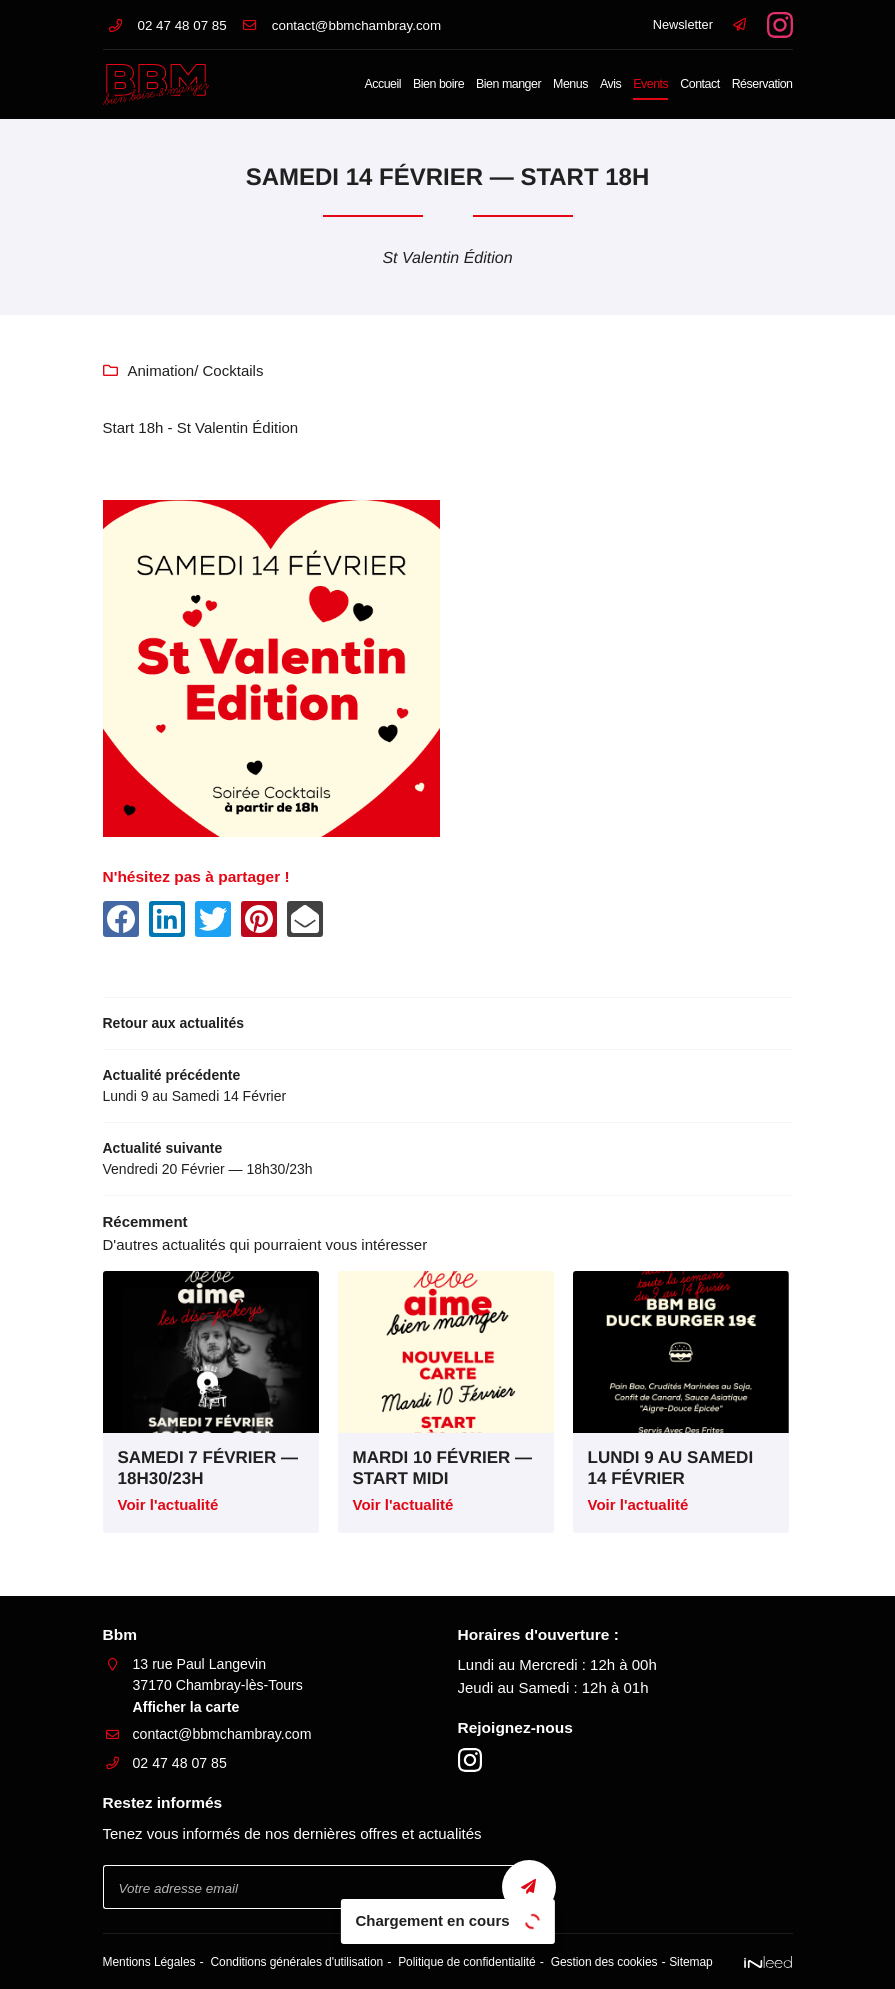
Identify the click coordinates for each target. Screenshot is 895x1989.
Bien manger (508, 84)
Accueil (382, 84)
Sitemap (680, 1962)
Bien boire (438, 84)
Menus (570, 84)
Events (650, 84)
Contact (699, 84)
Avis (610, 84)
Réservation (762, 84)
